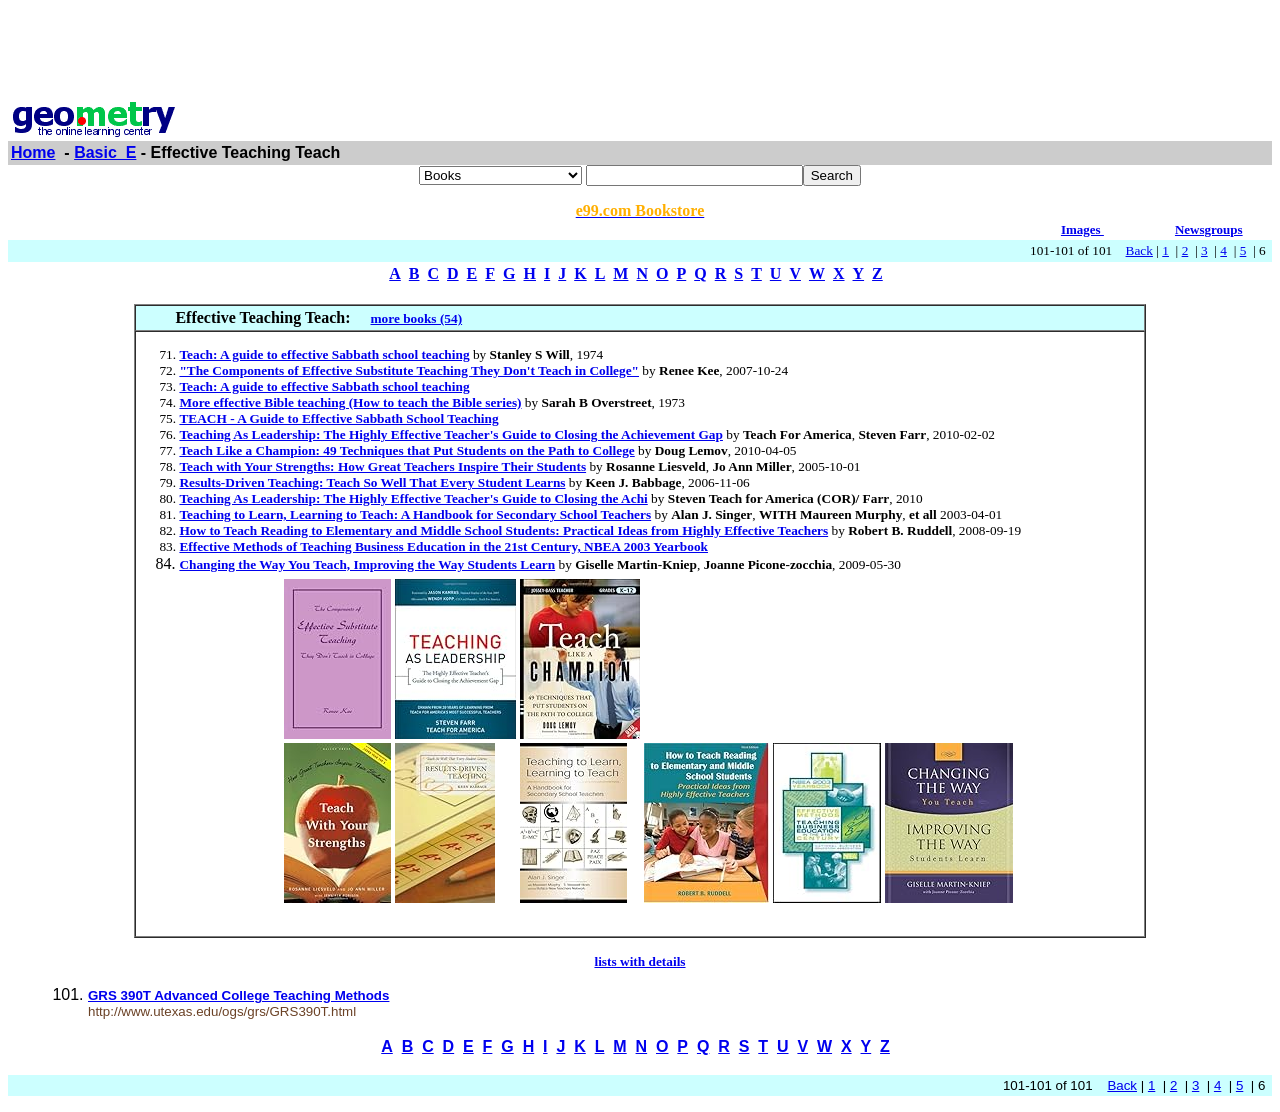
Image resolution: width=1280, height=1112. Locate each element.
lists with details (639, 961)
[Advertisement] (640, 53)
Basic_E (105, 152)
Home (33, 152)
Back (1139, 250)
